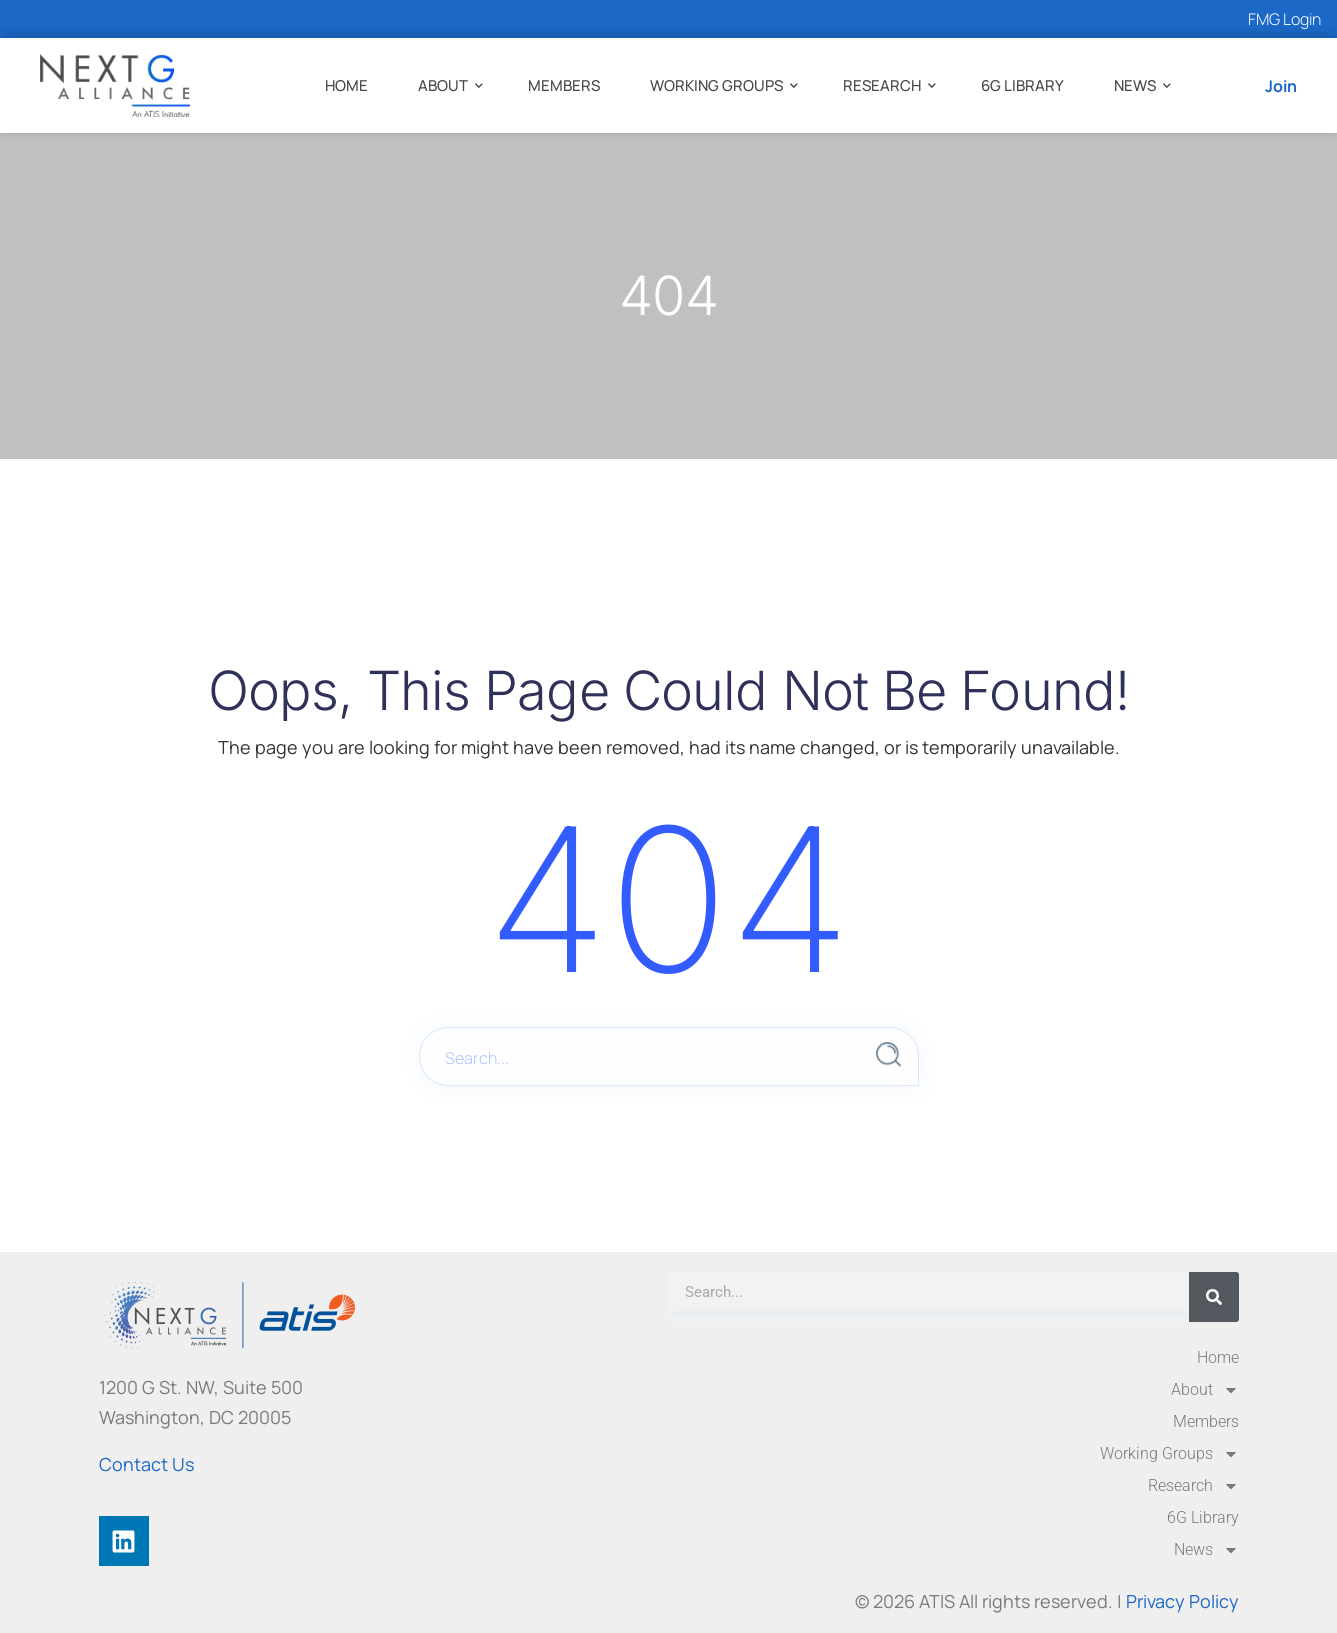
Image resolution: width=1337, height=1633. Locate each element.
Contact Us (146, 1464)
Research (882, 85)
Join (1281, 86)
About (443, 85)
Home (346, 85)
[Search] (1214, 1297)
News (1135, 85)
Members (564, 85)
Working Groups (716, 85)
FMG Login (1284, 19)
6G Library (1022, 85)
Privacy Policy (1182, 1601)
